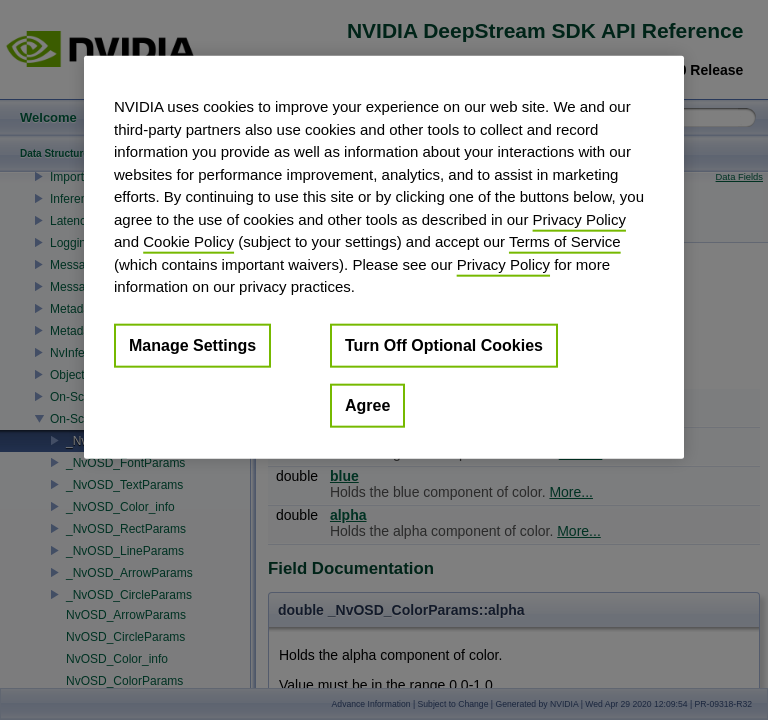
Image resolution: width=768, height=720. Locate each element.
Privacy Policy (579, 218)
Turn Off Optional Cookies (444, 344)
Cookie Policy (188, 241)
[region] (384, 257)
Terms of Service (565, 241)
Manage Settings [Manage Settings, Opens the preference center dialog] (192, 344)
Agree (367, 404)
